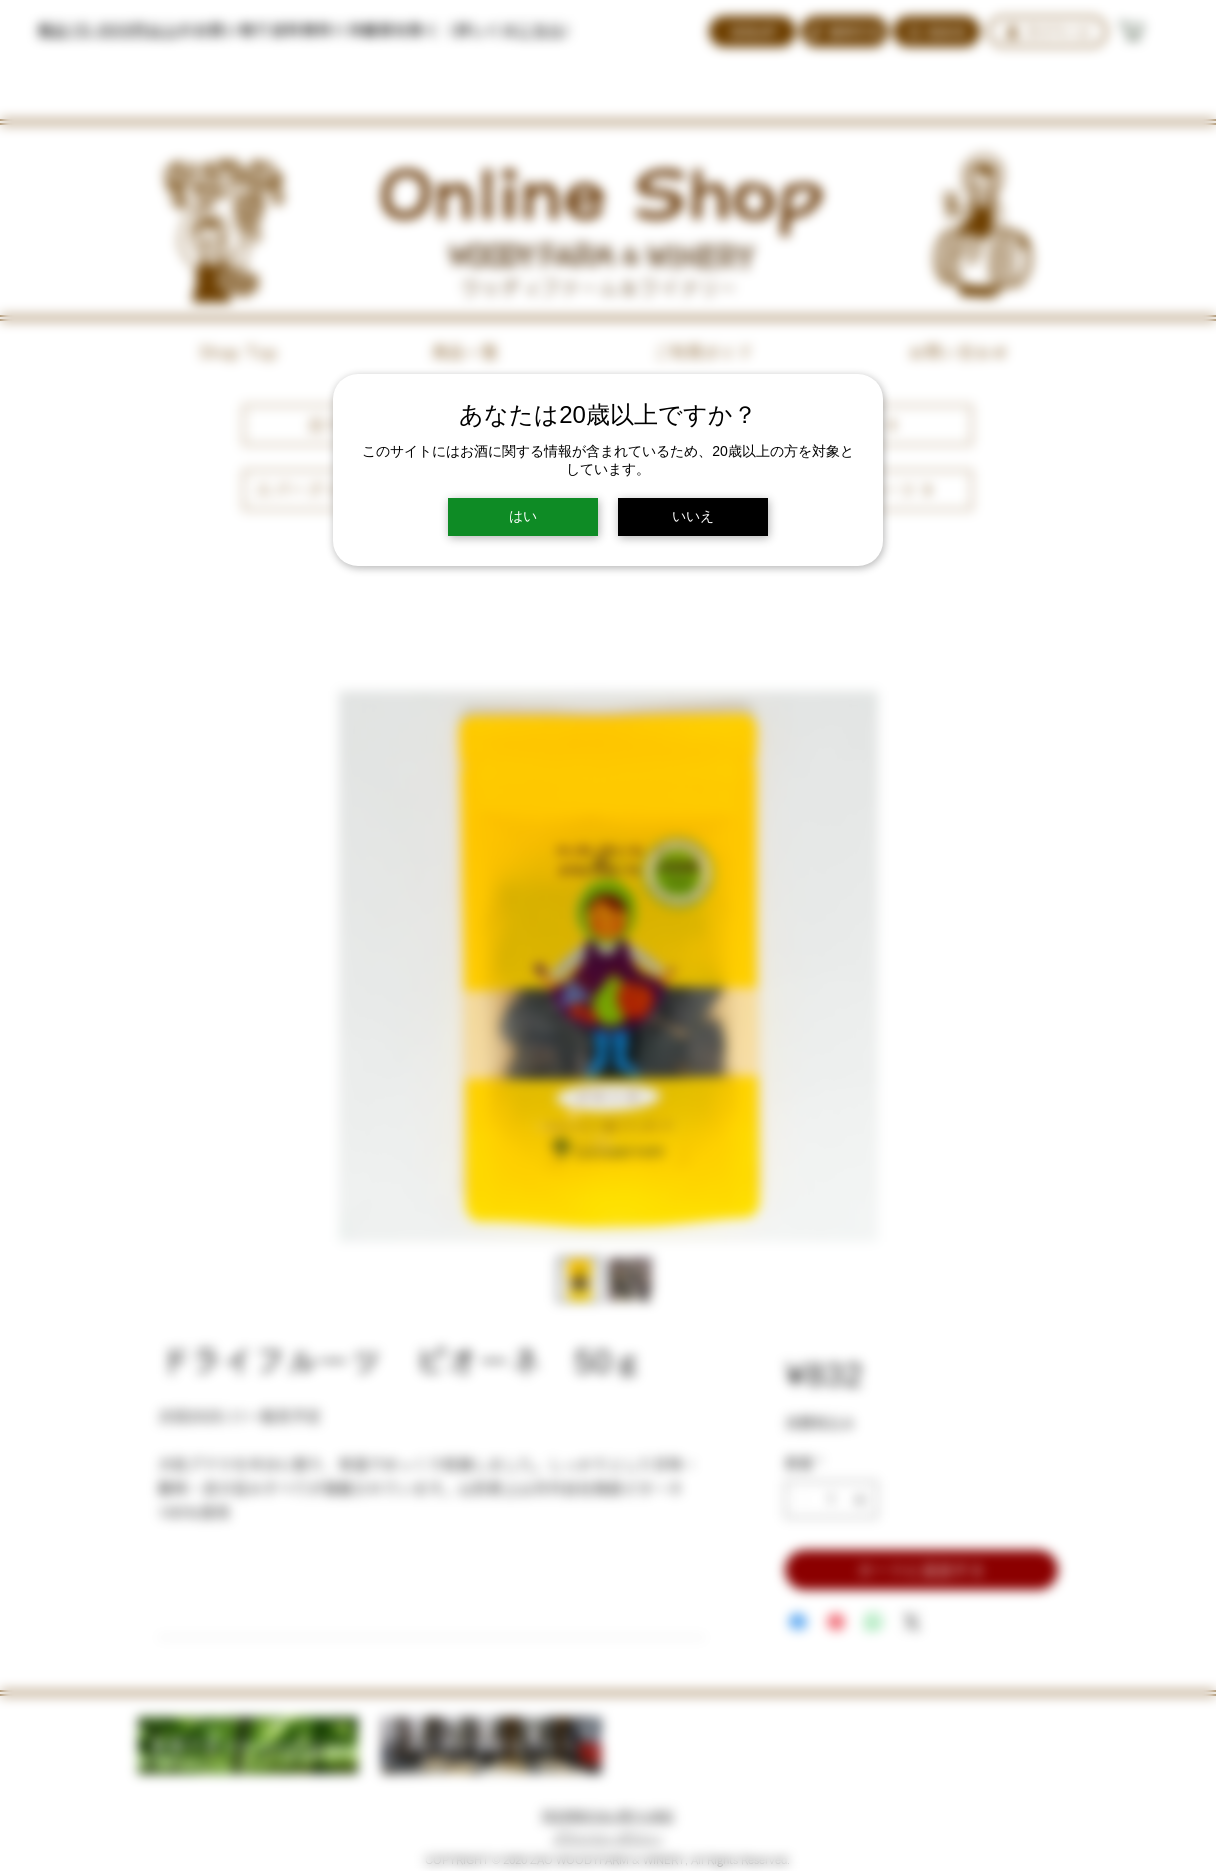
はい (523, 516)
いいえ (693, 516)
